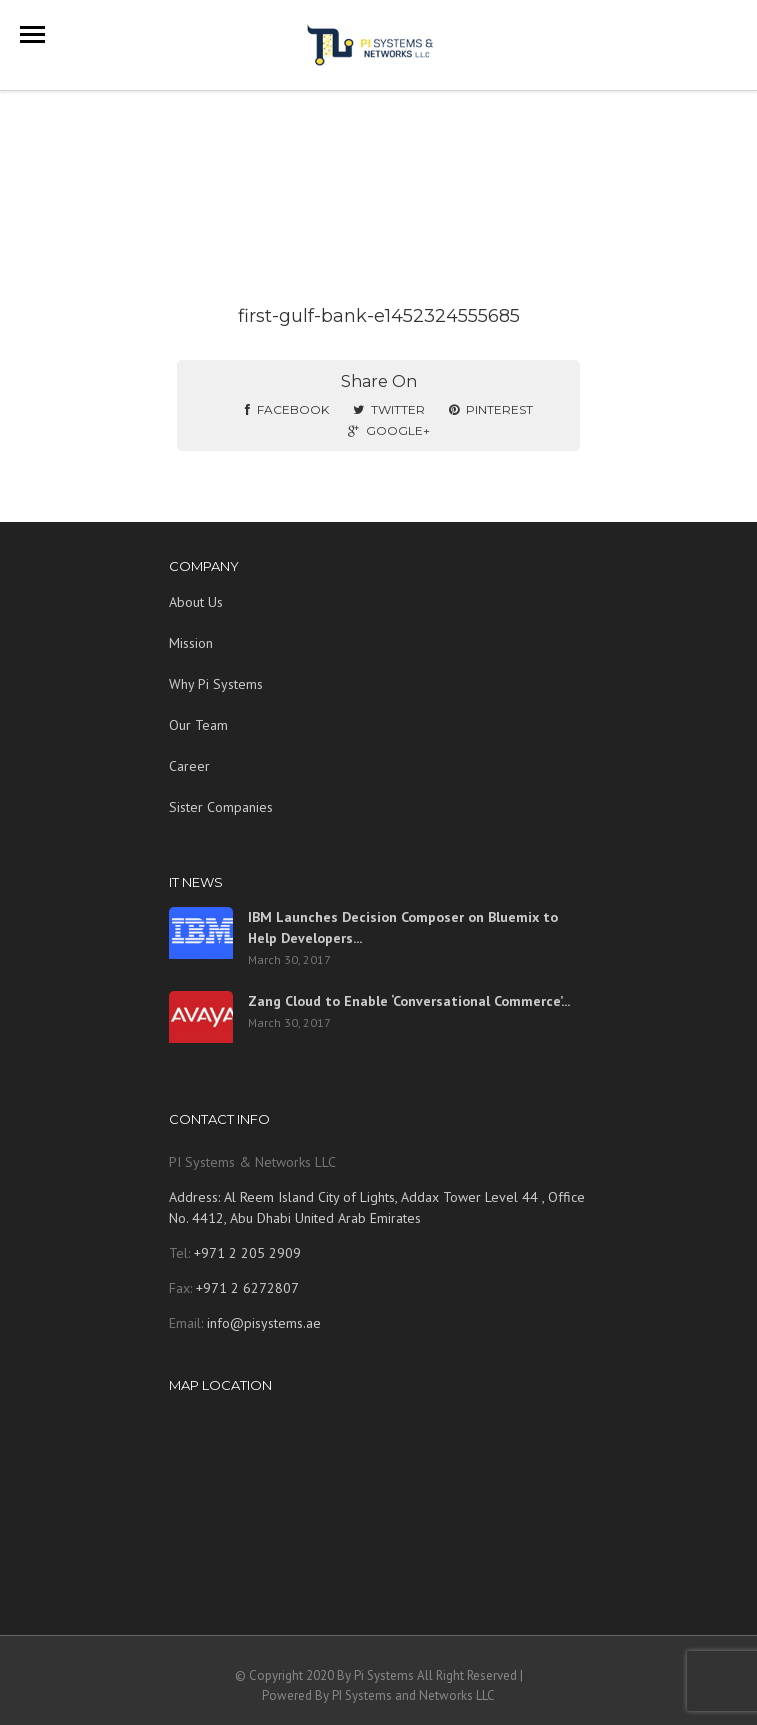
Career (189, 766)
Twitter (389, 409)
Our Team (198, 725)
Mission (191, 643)
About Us (196, 602)
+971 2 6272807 (245, 1288)
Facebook (287, 409)
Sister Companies (221, 807)
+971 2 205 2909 (245, 1253)
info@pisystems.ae (264, 1323)
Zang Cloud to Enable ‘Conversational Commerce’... (409, 1001)
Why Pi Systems (216, 684)
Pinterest (491, 409)
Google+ (389, 430)
